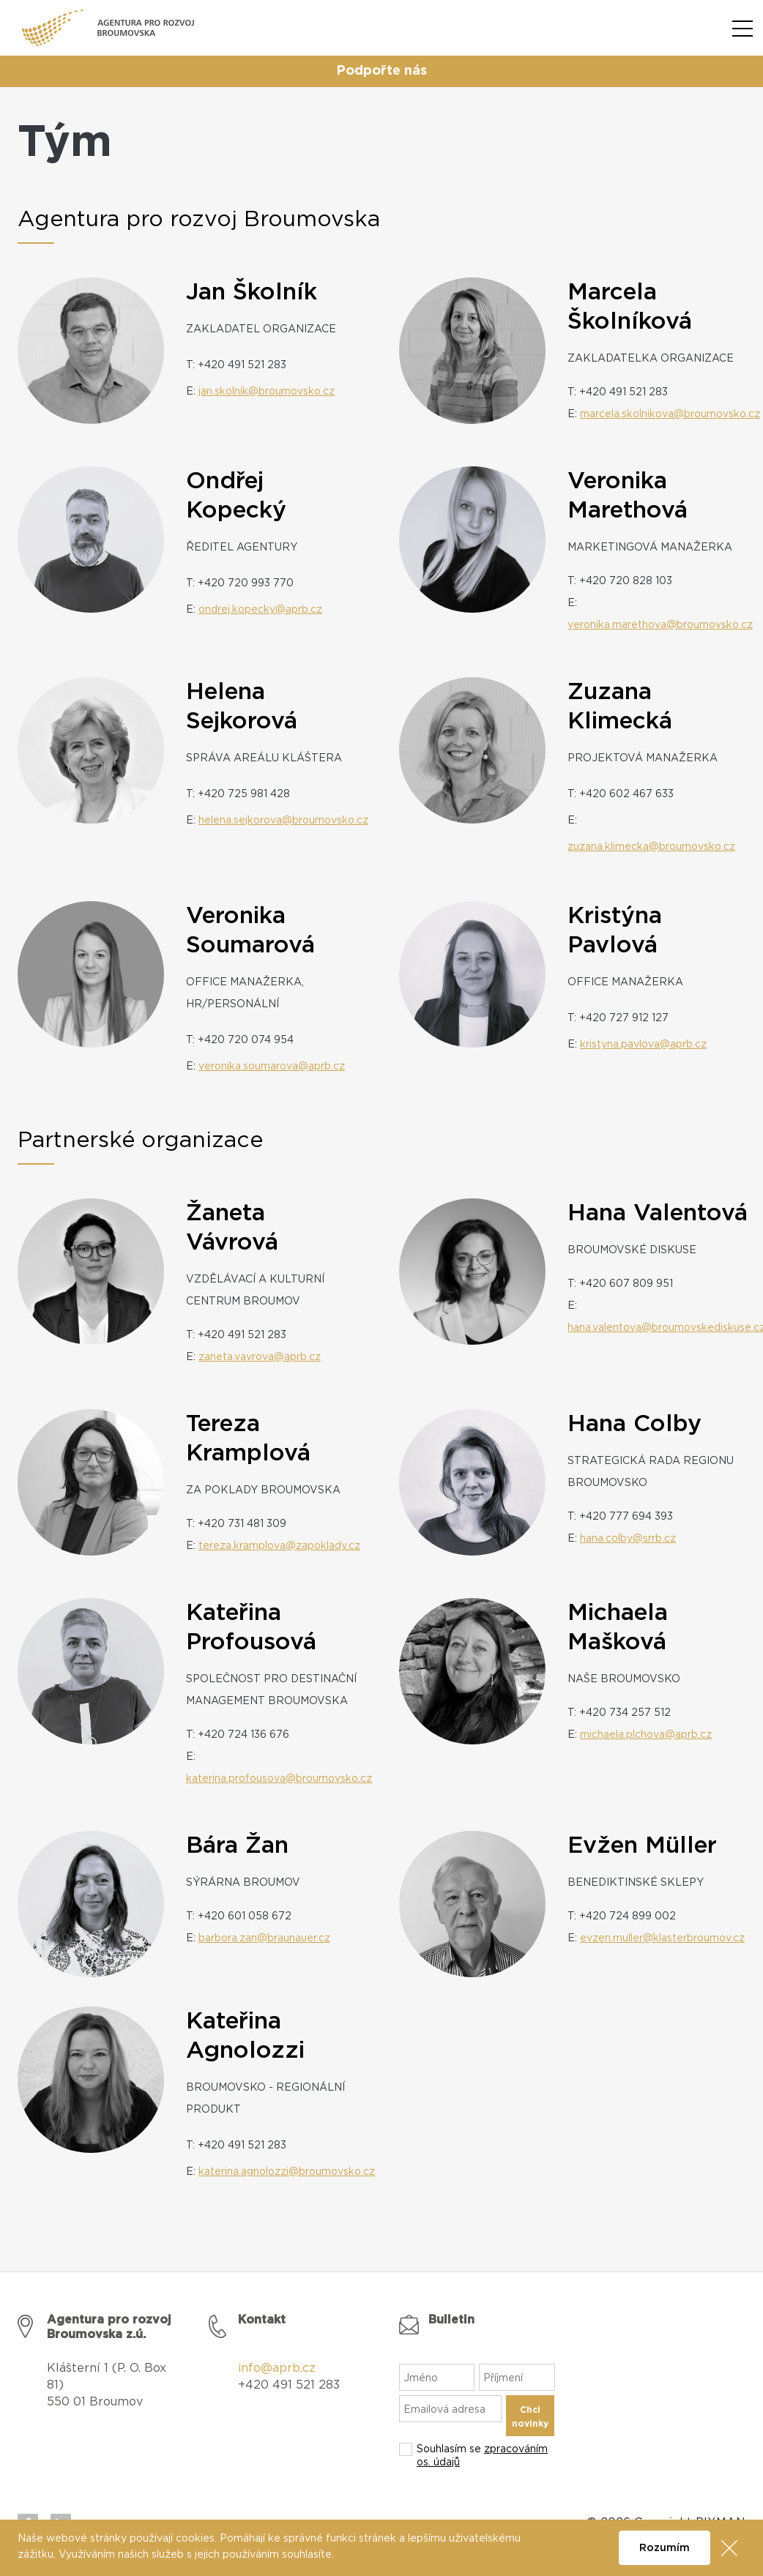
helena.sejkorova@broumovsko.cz (283, 820)
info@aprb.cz (277, 2368)
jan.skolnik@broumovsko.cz (266, 392)
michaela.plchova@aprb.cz (646, 1735)
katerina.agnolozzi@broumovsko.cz (286, 2172)
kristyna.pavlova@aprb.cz (643, 1044)
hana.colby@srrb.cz (628, 1539)
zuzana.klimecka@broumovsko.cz (651, 847)
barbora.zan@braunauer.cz (264, 1938)
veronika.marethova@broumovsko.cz (660, 625)
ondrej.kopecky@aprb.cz (260, 610)
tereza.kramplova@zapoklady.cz (279, 1546)
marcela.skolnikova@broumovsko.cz (670, 414)
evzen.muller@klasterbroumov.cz (662, 1938)
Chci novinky (530, 2416)
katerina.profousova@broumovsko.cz (279, 1779)
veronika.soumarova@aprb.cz (271, 1066)
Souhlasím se (482, 2456)
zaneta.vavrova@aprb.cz (259, 1357)
